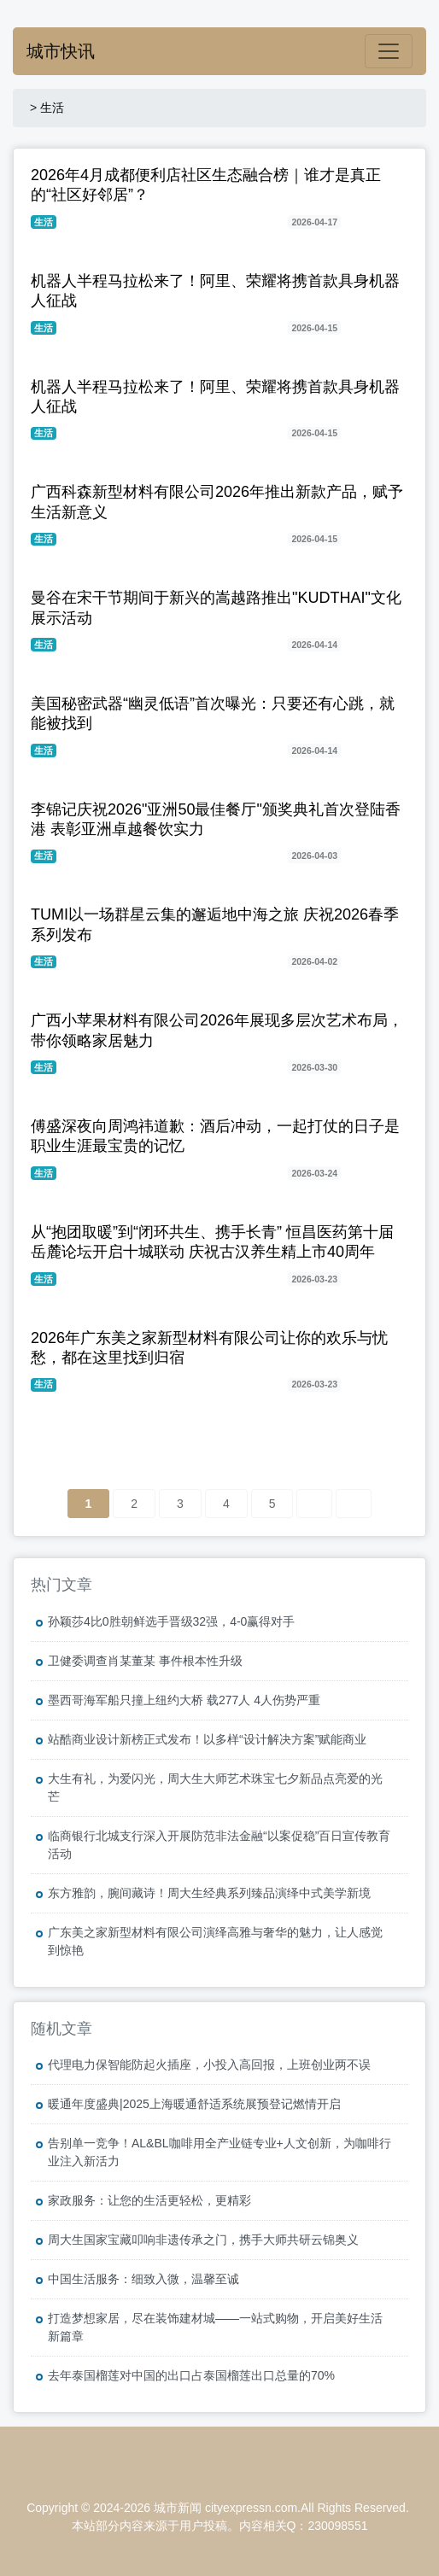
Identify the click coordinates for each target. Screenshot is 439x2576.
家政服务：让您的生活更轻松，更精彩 (149, 2200)
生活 (52, 107)
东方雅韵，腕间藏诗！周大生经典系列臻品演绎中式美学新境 (209, 1893)
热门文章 (61, 1584)
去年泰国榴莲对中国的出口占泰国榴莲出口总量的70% (191, 2375)
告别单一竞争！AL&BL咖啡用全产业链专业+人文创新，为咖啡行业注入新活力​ (219, 2152)
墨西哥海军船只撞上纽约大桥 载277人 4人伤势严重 (184, 1700)
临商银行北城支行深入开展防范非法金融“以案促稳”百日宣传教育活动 (219, 1844)
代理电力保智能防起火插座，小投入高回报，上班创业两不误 (209, 2064)
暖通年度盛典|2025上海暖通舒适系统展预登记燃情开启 (194, 2104)
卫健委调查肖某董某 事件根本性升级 (145, 1661)
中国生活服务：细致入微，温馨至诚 (143, 2279)
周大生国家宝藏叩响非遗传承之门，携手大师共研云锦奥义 (203, 2239)
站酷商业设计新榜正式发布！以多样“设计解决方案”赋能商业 (207, 1739)
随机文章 (61, 2028)
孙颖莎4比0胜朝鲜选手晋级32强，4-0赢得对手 (171, 1621)
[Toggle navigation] (389, 51)
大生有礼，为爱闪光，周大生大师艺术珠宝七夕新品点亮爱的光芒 (215, 1787)
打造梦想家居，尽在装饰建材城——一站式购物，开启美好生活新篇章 (215, 2327)
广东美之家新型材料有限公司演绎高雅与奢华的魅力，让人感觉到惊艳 (215, 1941)
